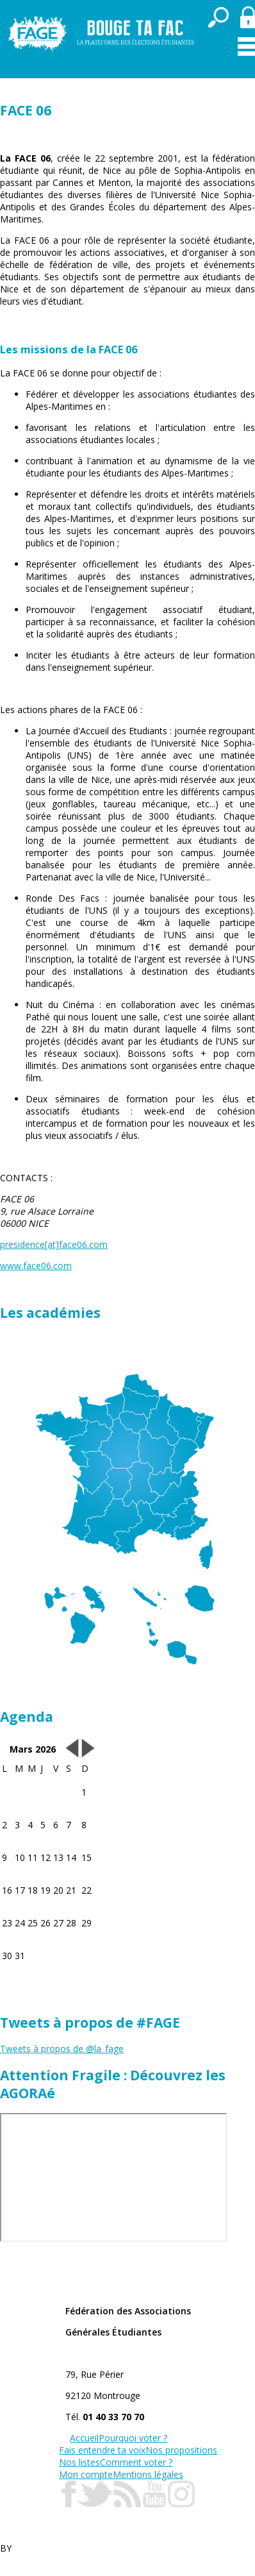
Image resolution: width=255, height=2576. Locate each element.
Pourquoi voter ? (133, 2438)
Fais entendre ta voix (102, 2450)
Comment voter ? (136, 2462)
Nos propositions (181, 2450)
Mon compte (86, 2474)
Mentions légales (148, 2474)
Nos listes (79, 2462)
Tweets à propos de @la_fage (62, 2048)
